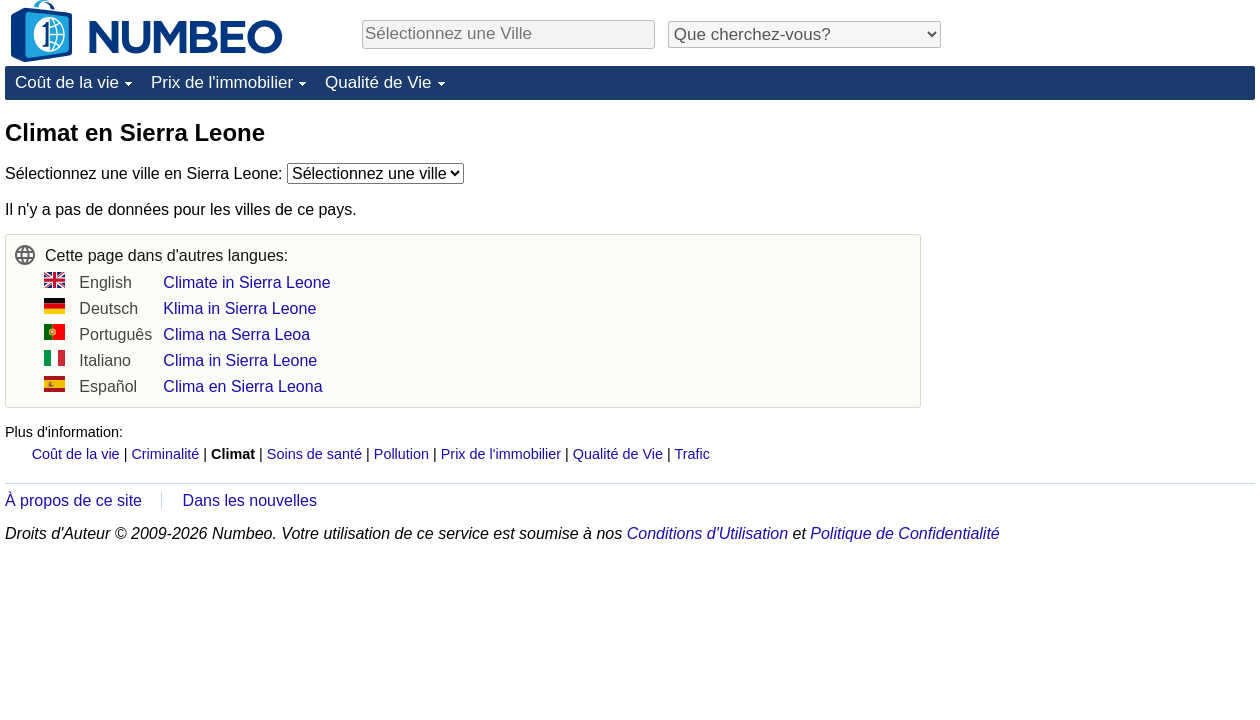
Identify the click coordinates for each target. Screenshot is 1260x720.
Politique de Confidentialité (904, 533)
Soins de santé (314, 454)
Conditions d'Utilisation (707, 533)
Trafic (691, 454)
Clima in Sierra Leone (240, 360)
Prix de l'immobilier (222, 82)
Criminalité (165, 454)
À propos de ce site (73, 500)
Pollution (401, 454)
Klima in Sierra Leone (239, 308)
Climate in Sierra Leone (246, 282)
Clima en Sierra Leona (242, 386)
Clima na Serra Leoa (236, 334)
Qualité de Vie (378, 82)
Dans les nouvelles (250, 500)
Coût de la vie (67, 82)
